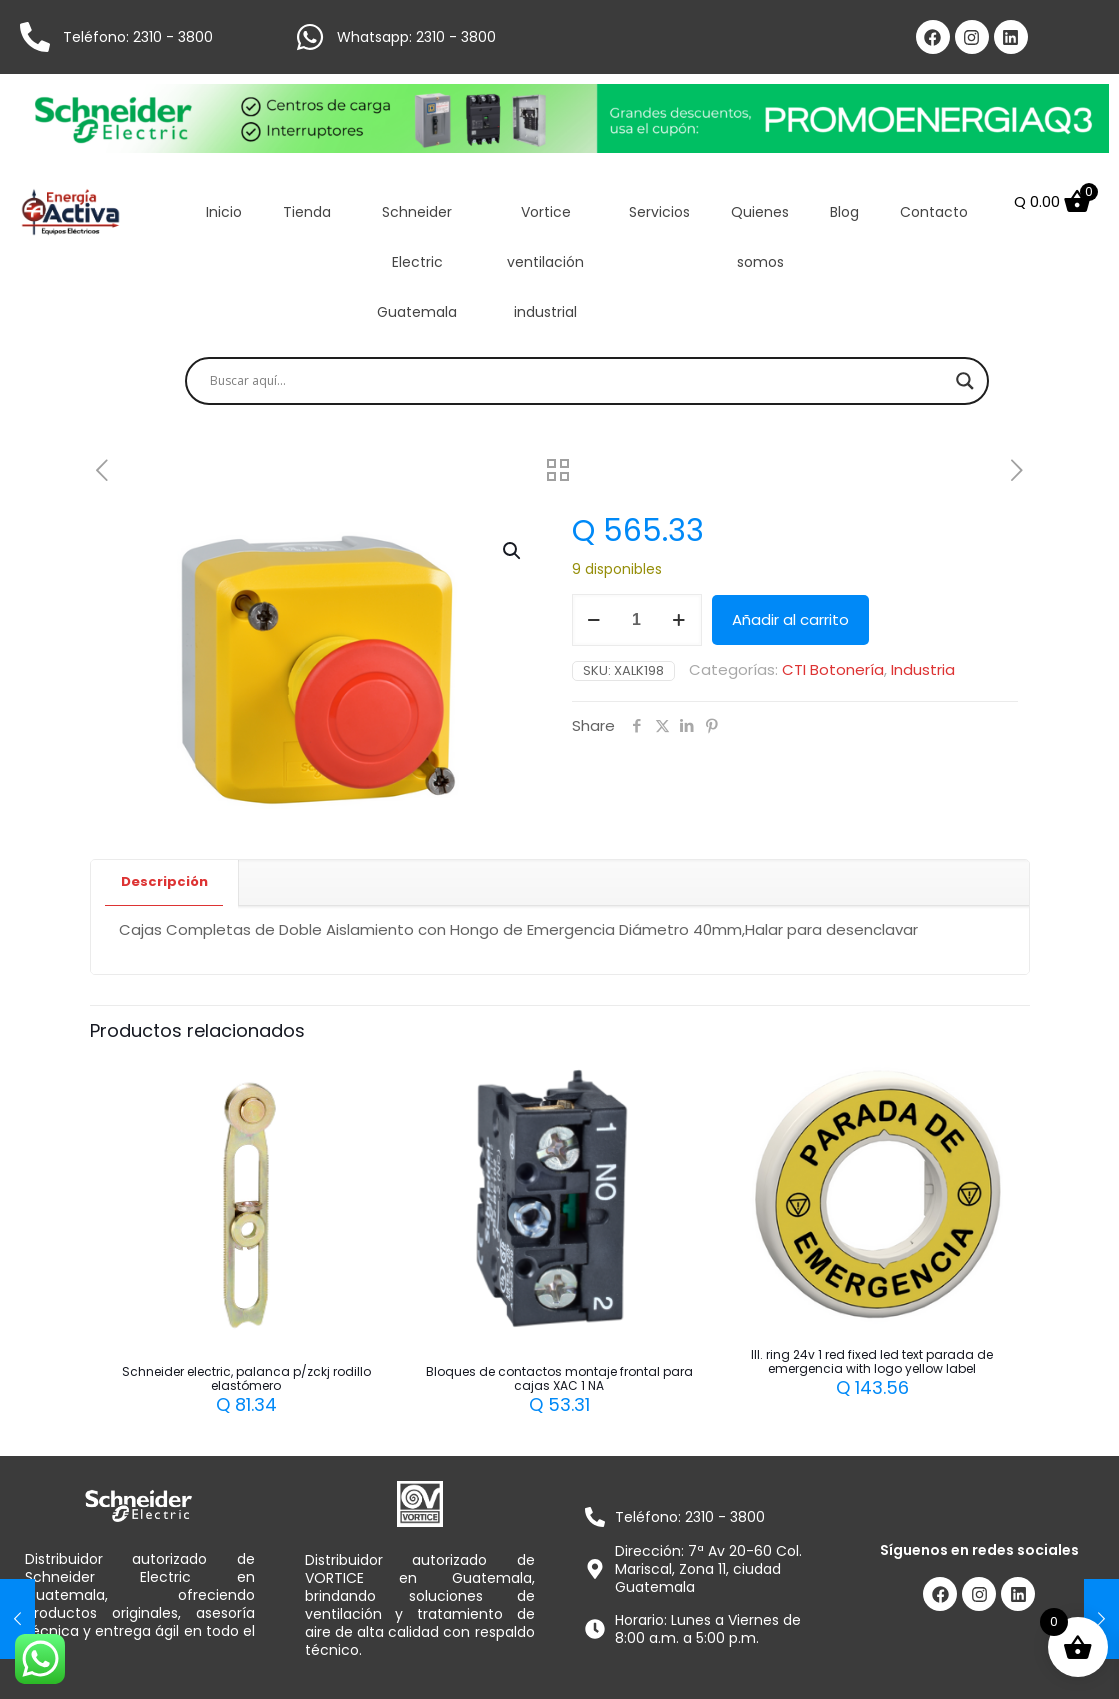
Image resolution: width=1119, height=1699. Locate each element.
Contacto (934, 212)
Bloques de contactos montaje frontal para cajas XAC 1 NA (559, 1378)
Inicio (224, 212)
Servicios (659, 212)
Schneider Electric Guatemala (417, 262)
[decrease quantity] (594, 620)
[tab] (165, 882)
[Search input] (578, 381)
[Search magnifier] (965, 381)
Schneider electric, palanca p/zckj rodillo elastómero (246, 1378)
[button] (513, 551)
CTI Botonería (833, 669)
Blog (844, 212)
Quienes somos (760, 237)
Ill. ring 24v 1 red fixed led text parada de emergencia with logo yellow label (872, 1361)
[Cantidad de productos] (637, 620)
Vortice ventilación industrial (545, 262)
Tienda (307, 212)
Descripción (164, 881)
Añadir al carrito (790, 619)
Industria (923, 669)
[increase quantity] (679, 620)
